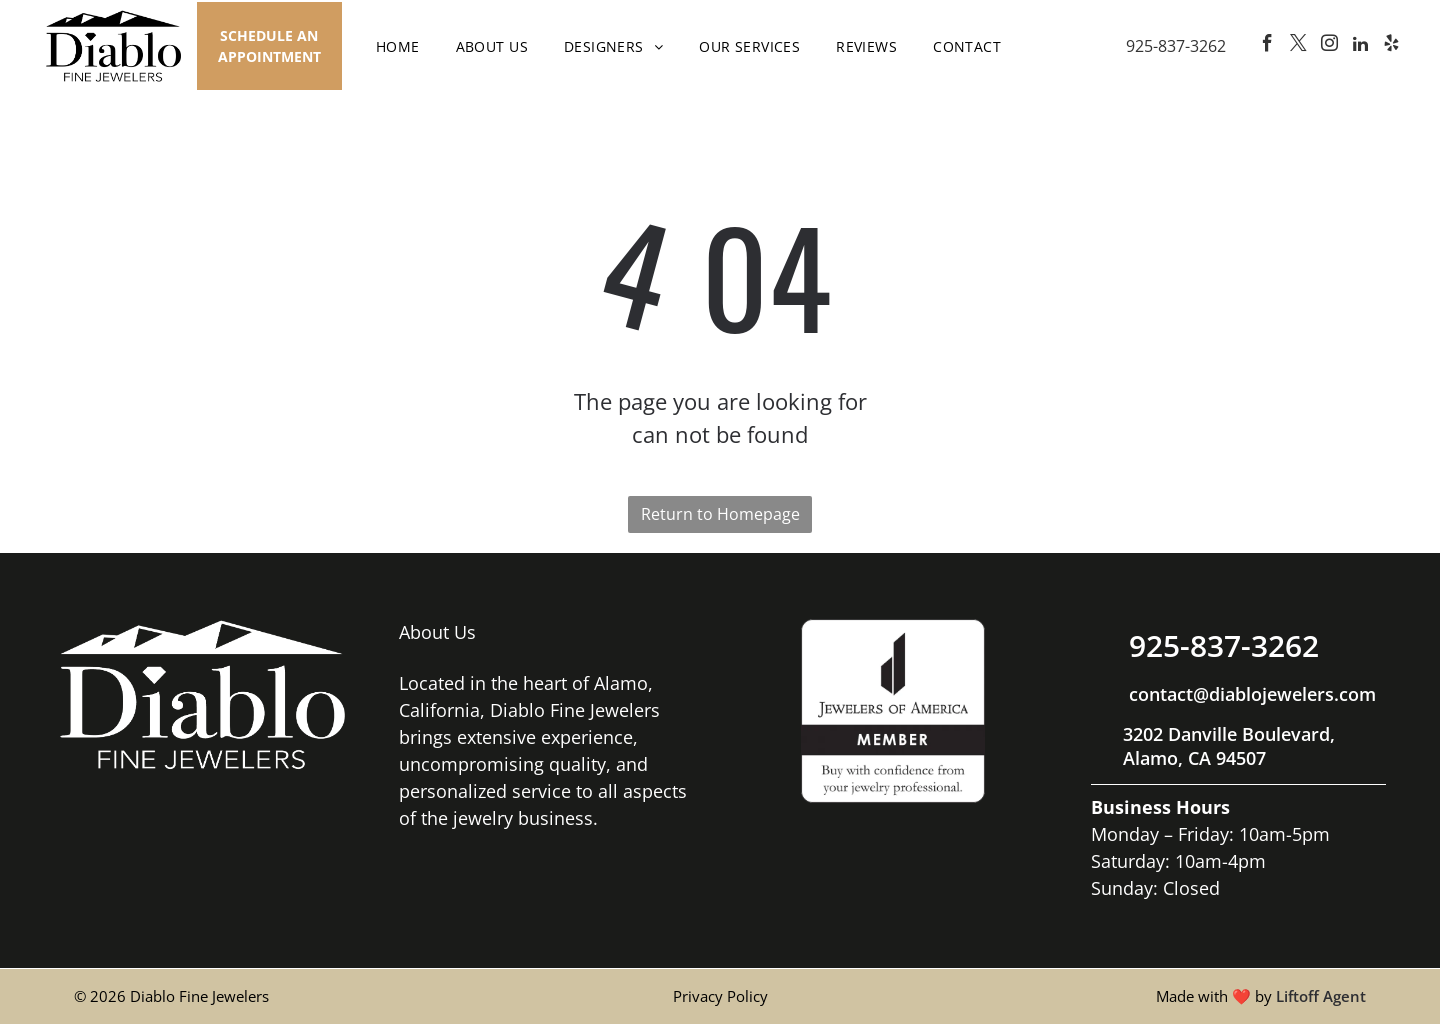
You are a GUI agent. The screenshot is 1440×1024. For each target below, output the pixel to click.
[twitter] (1298, 46)
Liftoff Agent (1321, 996)
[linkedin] (1360, 46)
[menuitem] (398, 46)
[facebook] (1267, 46)
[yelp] (1391, 46)
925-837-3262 (1176, 46)
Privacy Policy (720, 996)
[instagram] (1329, 46)
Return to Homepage (720, 514)
